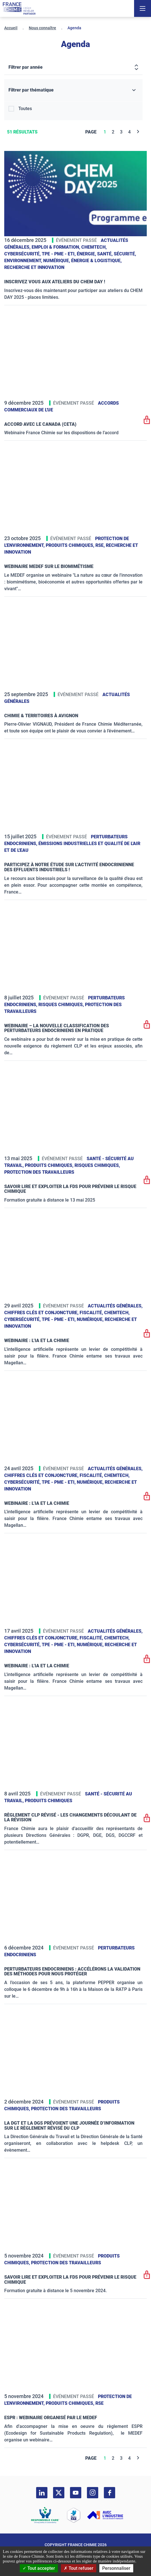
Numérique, (57, 260)
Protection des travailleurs (39, 1172)
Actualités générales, (115, 1306)
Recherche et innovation (34, 267)
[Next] (138, 132)
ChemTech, (94, 247)
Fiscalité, (92, 1312)
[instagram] (92, 2492)
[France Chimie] (19, 8)
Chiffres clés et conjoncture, (42, 1312)
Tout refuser (78, 2568)
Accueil (10, 28)
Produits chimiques (48, 1800)
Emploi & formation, (56, 247)
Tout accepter (39, 2568)
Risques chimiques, (61, 1004)
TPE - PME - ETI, (59, 254)
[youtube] (75, 2492)
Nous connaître (42, 28)
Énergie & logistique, (96, 260)
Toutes (25, 108)
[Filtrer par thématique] (73, 90)
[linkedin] (42, 2492)
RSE (99, 2403)
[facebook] (109, 2492)
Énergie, (87, 254)
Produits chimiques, (70, 545)
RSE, (100, 545)
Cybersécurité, (23, 254)
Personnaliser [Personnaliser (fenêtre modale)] (116, 2568)
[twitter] (59, 2492)
